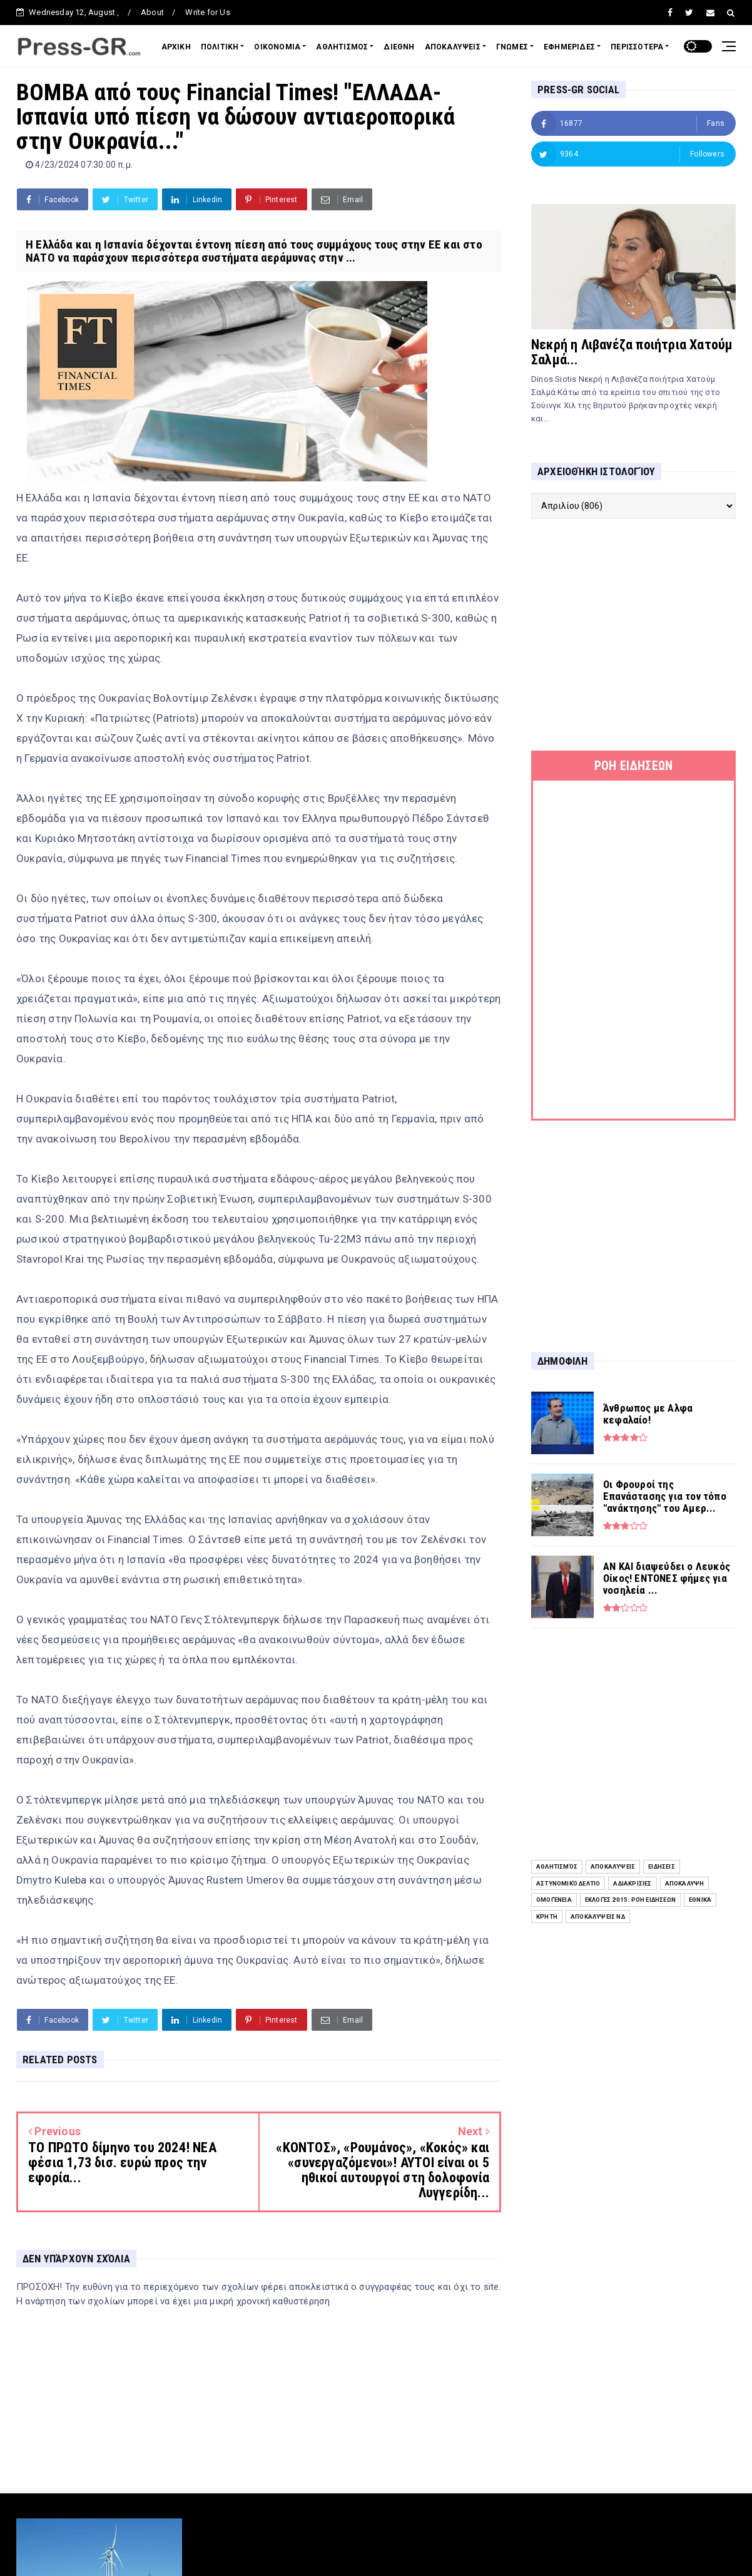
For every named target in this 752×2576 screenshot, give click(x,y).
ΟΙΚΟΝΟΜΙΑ (277, 47)
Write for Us (207, 12)
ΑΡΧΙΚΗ (176, 47)
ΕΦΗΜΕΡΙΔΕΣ (569, 47)
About (152, 12)
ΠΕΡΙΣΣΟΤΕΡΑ (637, 47)
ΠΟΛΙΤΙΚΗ (220, 47)
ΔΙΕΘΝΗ (399, 47)
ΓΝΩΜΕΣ (512, 47)
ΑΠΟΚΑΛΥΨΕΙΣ (452, 47)
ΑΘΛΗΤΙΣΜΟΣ (342, 47)
